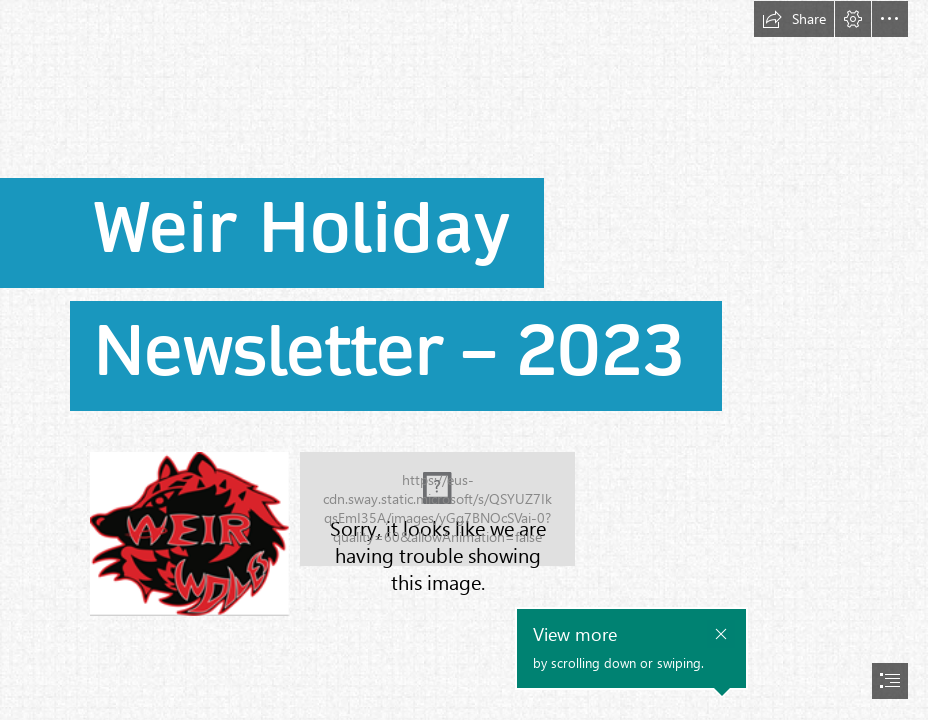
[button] (794, 19)
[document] (464, 360)
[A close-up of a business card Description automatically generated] (437, 509)
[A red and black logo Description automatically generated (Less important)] (189, 533)
